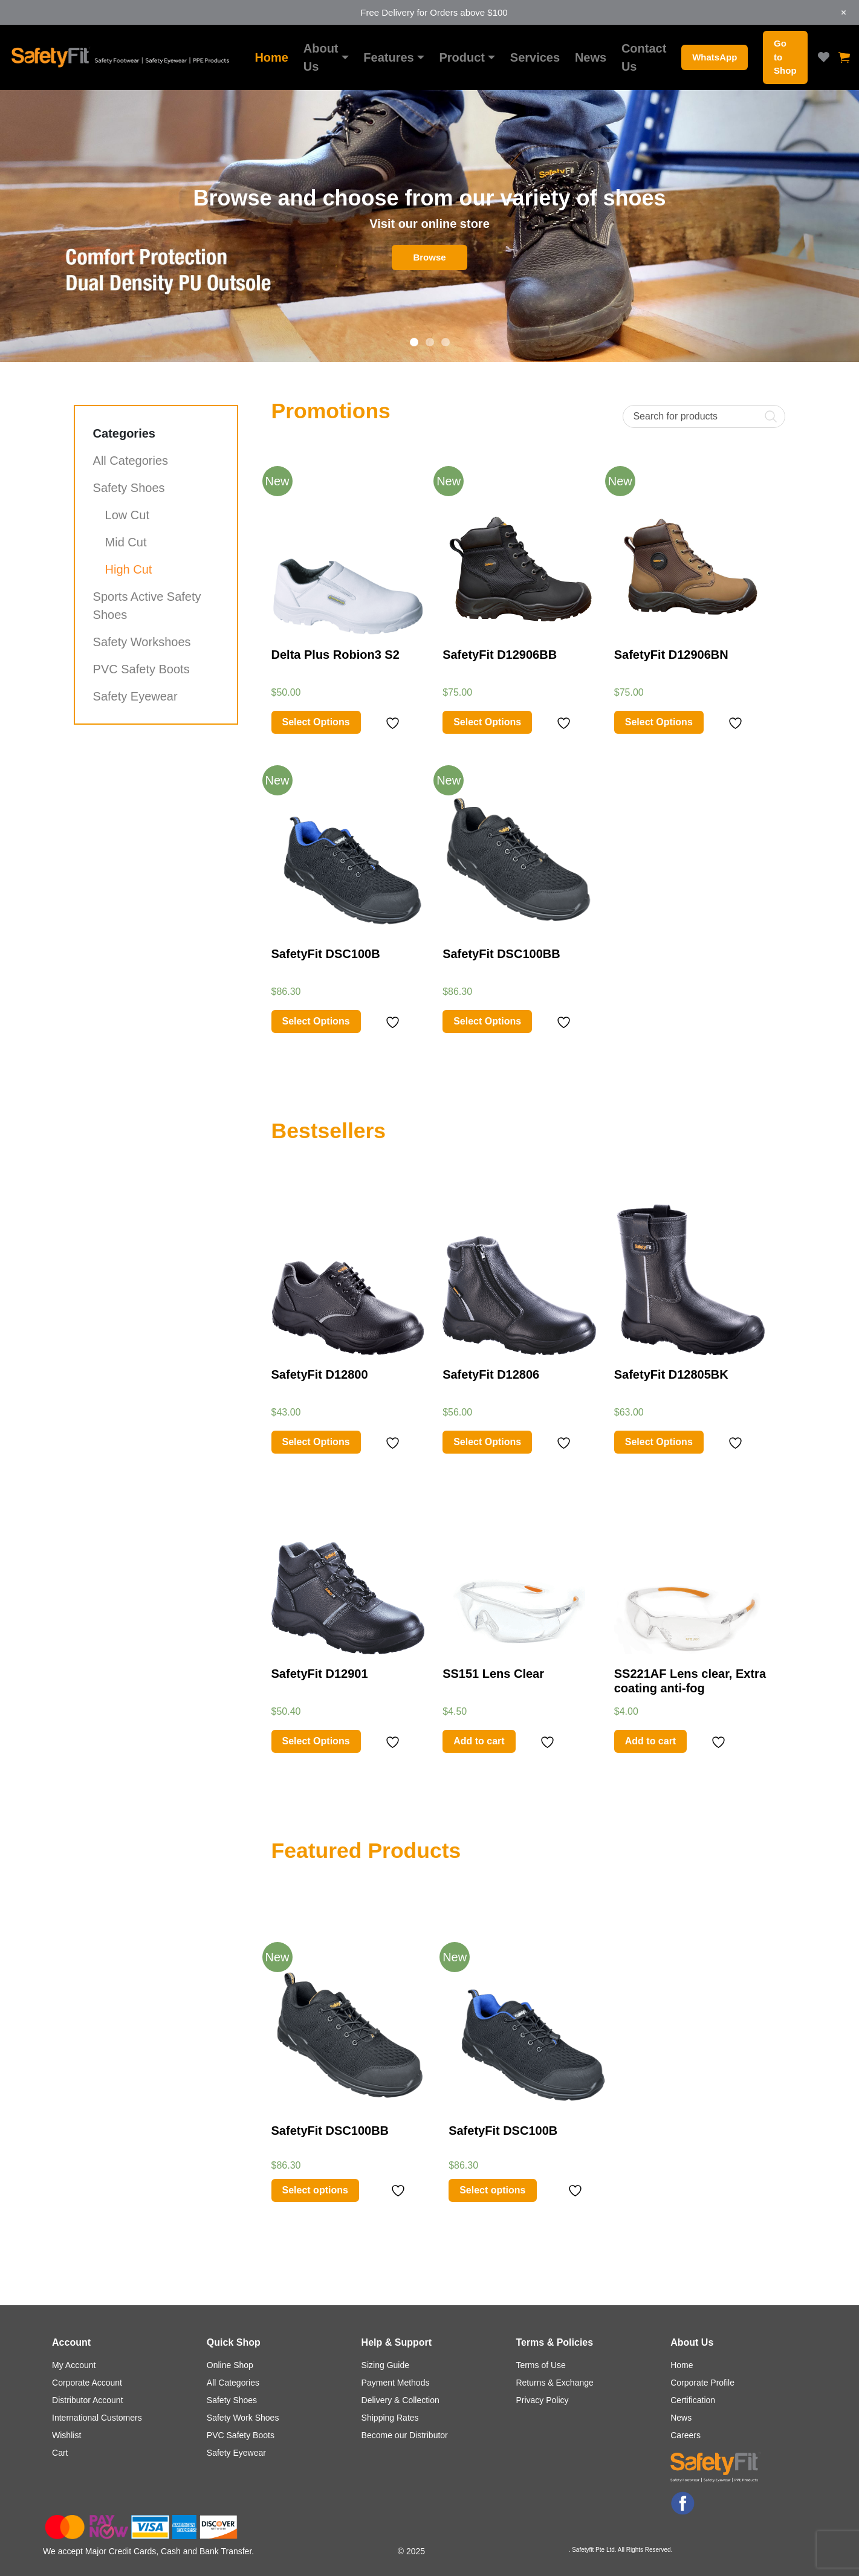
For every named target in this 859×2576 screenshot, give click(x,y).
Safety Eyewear (135, 696)
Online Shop (230, 2365)
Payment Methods (395, 2382)
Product (462, 57)
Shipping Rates (390, 2417)
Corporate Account (87, 2382)
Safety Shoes (129, 487)
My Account (74, 2365)
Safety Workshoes (142, 642)
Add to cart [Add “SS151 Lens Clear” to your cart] (478, 1741)
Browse (429, 257)
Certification (692, 2400)
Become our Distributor (404, 2435)
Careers (685, 2435)
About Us (321, 57)
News (590, 57)
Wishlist (66, 2435)
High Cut (128, 569)
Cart (60, 2453)
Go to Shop (785, 57)
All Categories (131, 460)
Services (535, 57)
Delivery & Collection (400, 2400)
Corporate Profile (702, 2382)
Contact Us (643, 57)
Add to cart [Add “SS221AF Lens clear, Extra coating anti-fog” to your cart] (650, 1741)
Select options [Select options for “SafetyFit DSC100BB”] (315, 2190)
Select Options (316, 722)
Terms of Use (540, 2365)
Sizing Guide (385, 2365)
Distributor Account (87, 2400)
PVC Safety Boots (141, 669)
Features (388, 57)
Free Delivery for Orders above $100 (433, 12)
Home (271, 57)
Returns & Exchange (554, 2382)
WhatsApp (714, 57)
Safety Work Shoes (243, 2417)
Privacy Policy (542, 2400)
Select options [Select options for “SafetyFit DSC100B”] (492, 2190)
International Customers (97, 2417)
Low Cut (127, 515)
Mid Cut (126, 542)
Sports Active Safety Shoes (147, 605)
